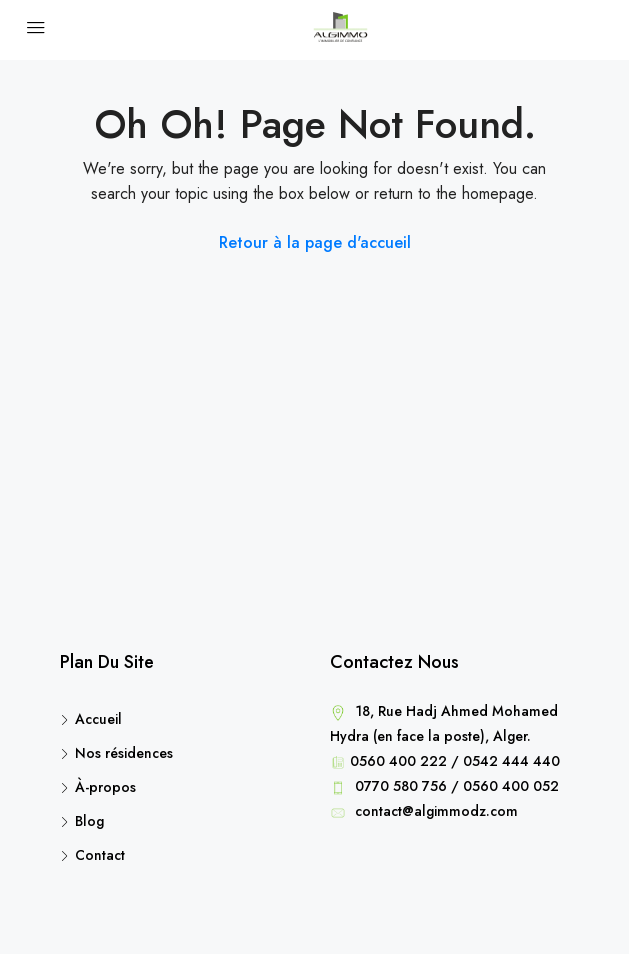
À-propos (105, 787)
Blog (89, 821)
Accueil (98, 719)
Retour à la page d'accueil (315, 242)
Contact (100, 855)
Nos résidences (124, 753)
